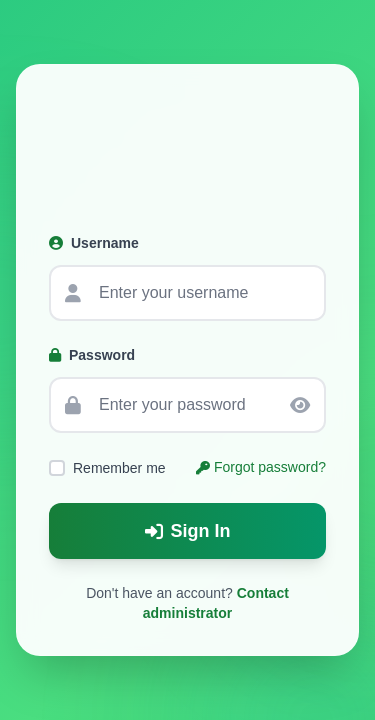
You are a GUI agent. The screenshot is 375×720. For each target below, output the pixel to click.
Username (94, 243)
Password (92, 355)
